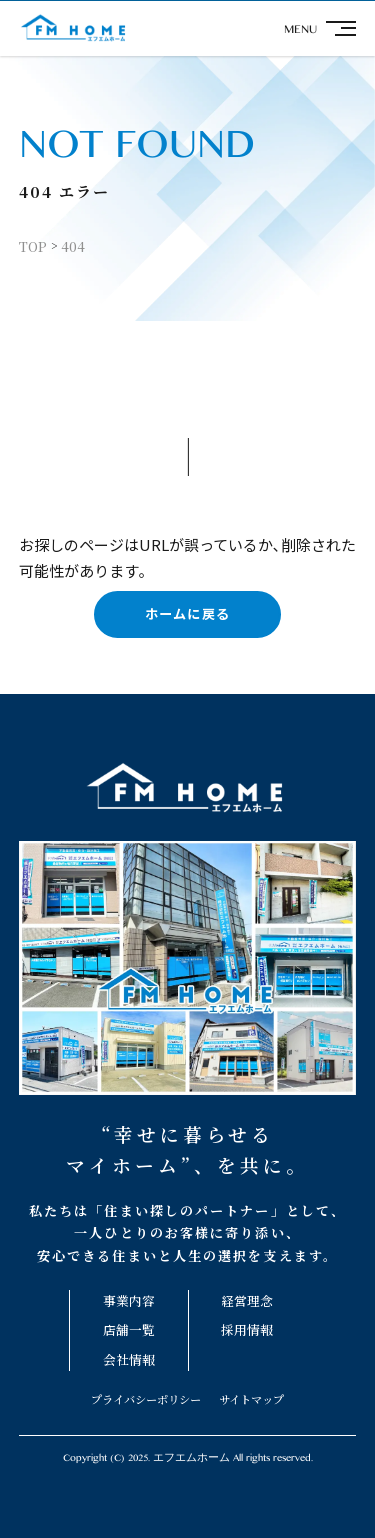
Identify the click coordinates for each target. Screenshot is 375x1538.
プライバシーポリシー (146, 1399)
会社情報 (129, 1359)
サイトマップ (251, 1399)
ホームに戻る (187, 613)
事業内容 (129, 1300)
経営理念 (247, 1300)
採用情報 (247, 1329)
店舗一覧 (129, 1329)
